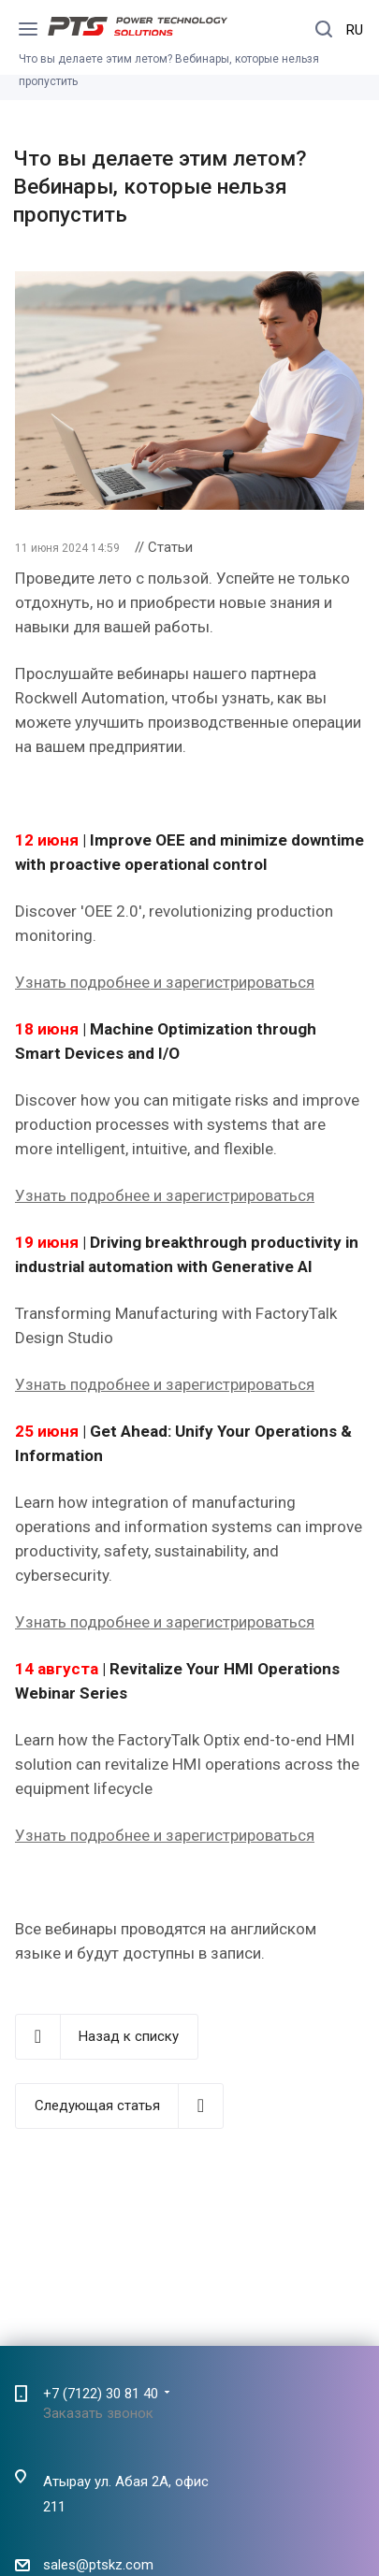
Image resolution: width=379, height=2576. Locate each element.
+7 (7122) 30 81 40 (100, 2393)
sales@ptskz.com (98, 2565)
